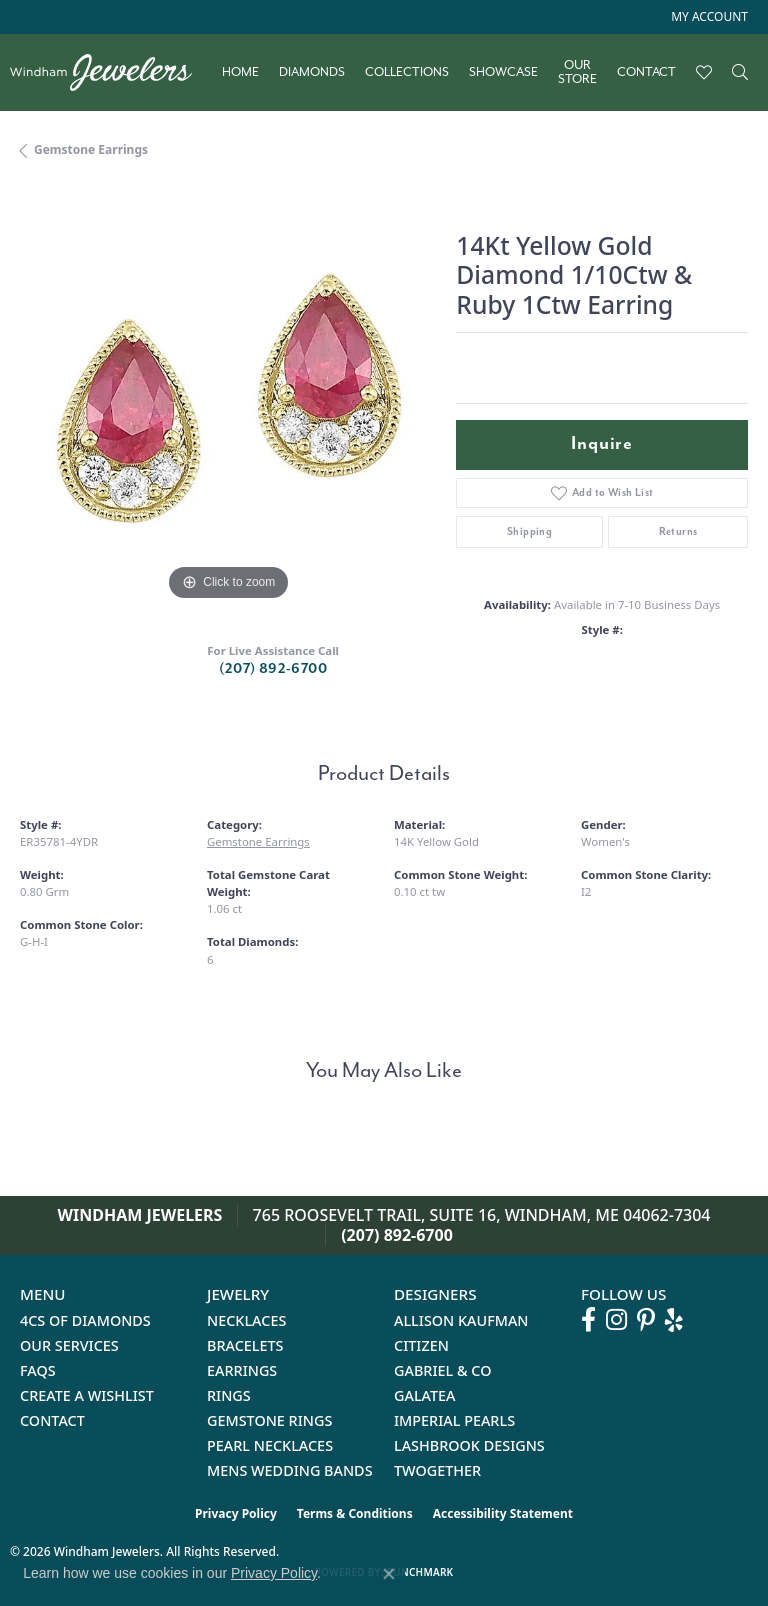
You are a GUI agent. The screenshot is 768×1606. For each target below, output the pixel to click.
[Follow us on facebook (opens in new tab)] (588, 1320)
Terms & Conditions (355, 1513)
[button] (707, 17)
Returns (678, 531)
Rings (229, 1395)
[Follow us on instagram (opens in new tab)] (616, 1320)
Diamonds (312, 72)
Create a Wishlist (87, 1395)
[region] (228, 398)
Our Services (69, 1345)
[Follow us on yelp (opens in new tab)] (674, 1320)
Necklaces (246, 1320)
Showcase (503, 72)
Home (240, 72)
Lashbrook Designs (469, 1445)
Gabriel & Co (442, 1370)
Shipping (529, 531)
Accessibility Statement (503, 1513)
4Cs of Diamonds (85, 1320)
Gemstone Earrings (91, 149)
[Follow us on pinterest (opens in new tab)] (646, 1320)
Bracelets (245, 1345)
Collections (407, 72)
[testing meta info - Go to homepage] (111, 72)
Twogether (437, 1470)
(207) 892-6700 (273, 668)
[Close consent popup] (389, 1574)
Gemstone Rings (269, 1420)
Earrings (242, 1370)
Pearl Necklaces (270, 1445)
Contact (646, 72)
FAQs (38, 1370)
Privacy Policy (236, 1513)
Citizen (421, 1345)
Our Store (577, 72)
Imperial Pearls (454, 1420)
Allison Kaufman (461, 1320)
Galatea (425, 1395)
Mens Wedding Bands (290, 1470)
